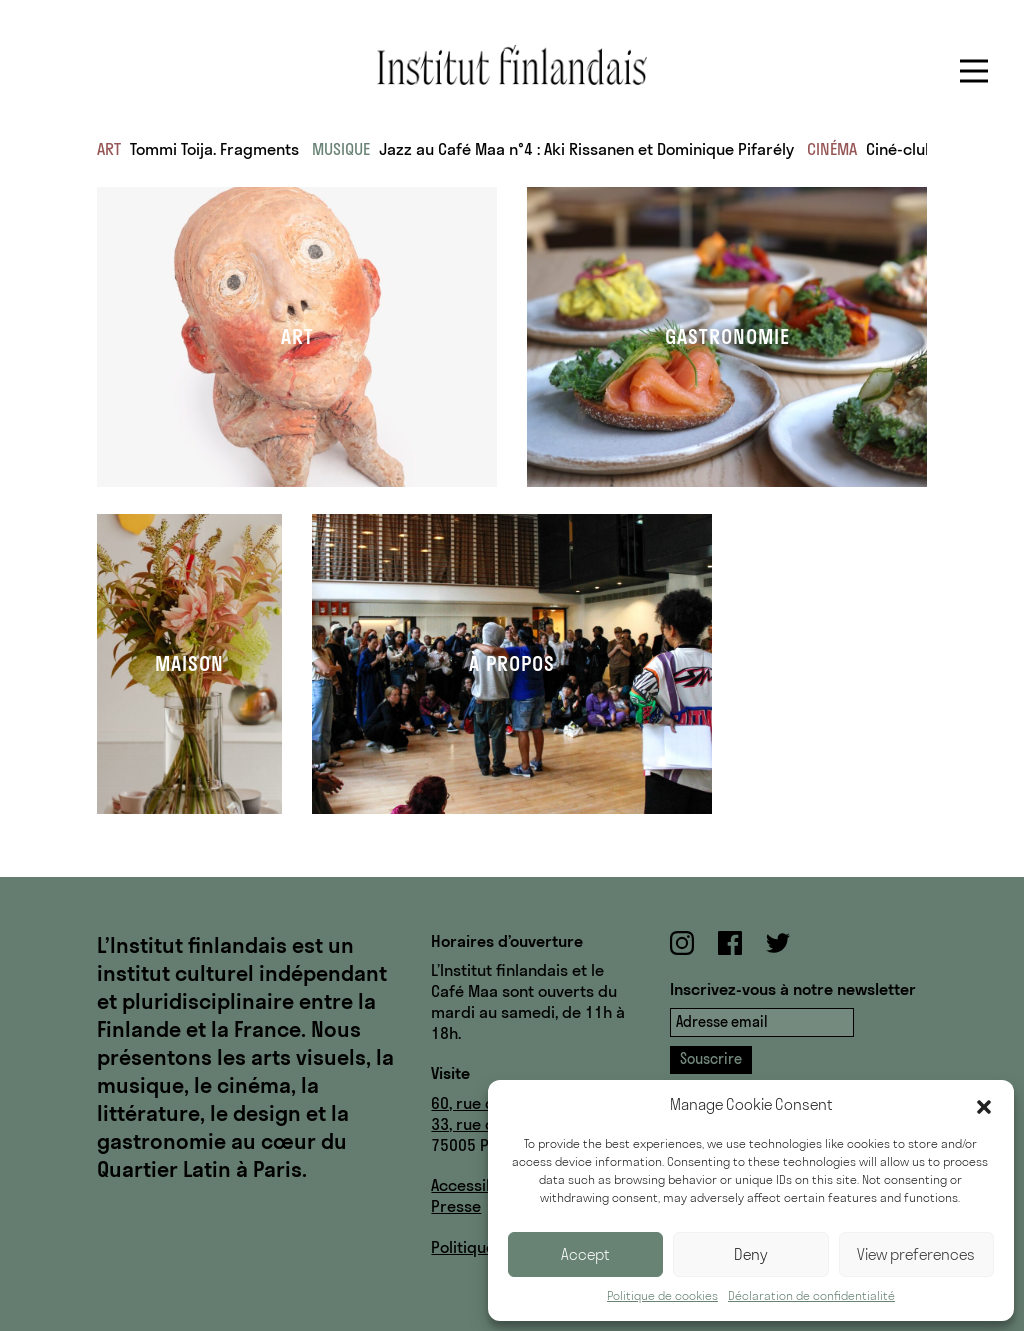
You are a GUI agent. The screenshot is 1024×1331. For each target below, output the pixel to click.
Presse (456, 1206)
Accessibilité (477, 1185)
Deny (751, 1254)
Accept (585, 1254)
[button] (984, 1105)
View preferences (916, 1254)
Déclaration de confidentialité (811, 1295)
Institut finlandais (512, 65)
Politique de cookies (662, 1295)
